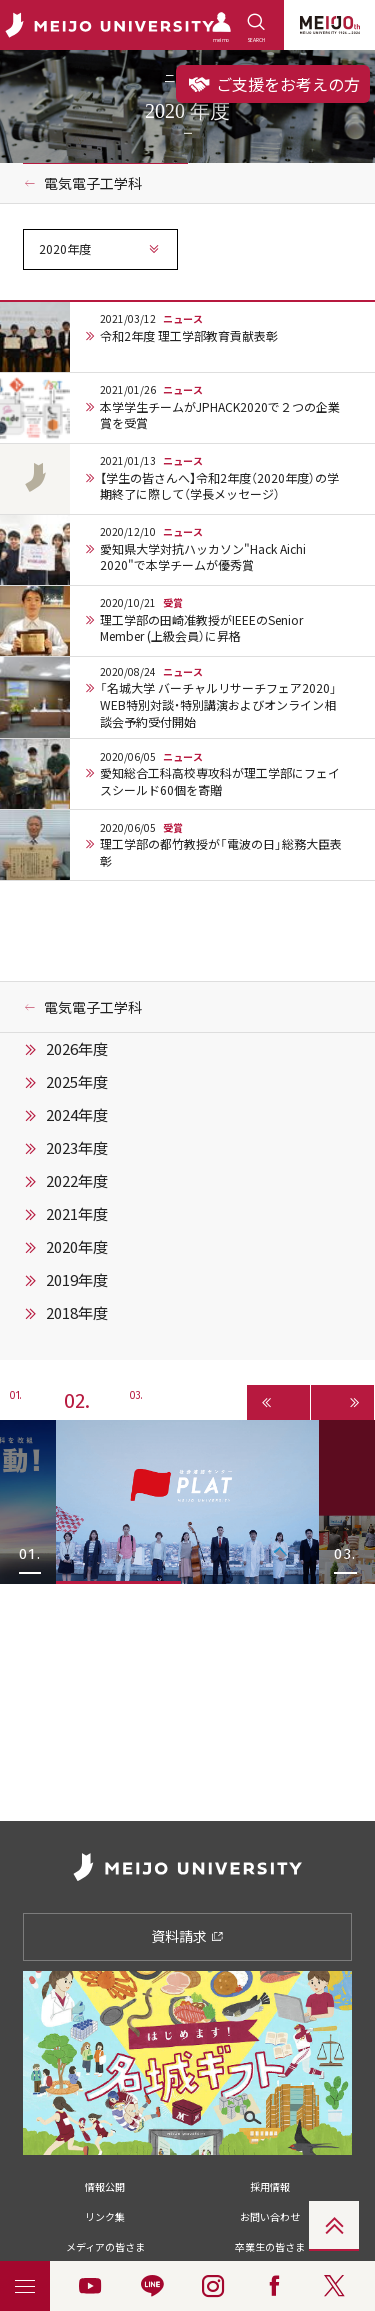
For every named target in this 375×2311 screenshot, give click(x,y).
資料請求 (187, 1936)
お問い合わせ (270, 2216)
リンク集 (105, 2216)
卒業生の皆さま (270, 2246)
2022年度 (77, 1181)
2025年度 (77, 1082)
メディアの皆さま (105, 2246)
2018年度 (77, 1313)
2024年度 (77, 1115)
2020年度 (77, 1247)
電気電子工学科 (93, 183)
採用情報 (270, 2186)
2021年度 (77, 1214)
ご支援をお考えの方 (273, 84)
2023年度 (77, 1148)
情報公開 (105, 2186)
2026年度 (77, 1049)
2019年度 (77, 1280)
